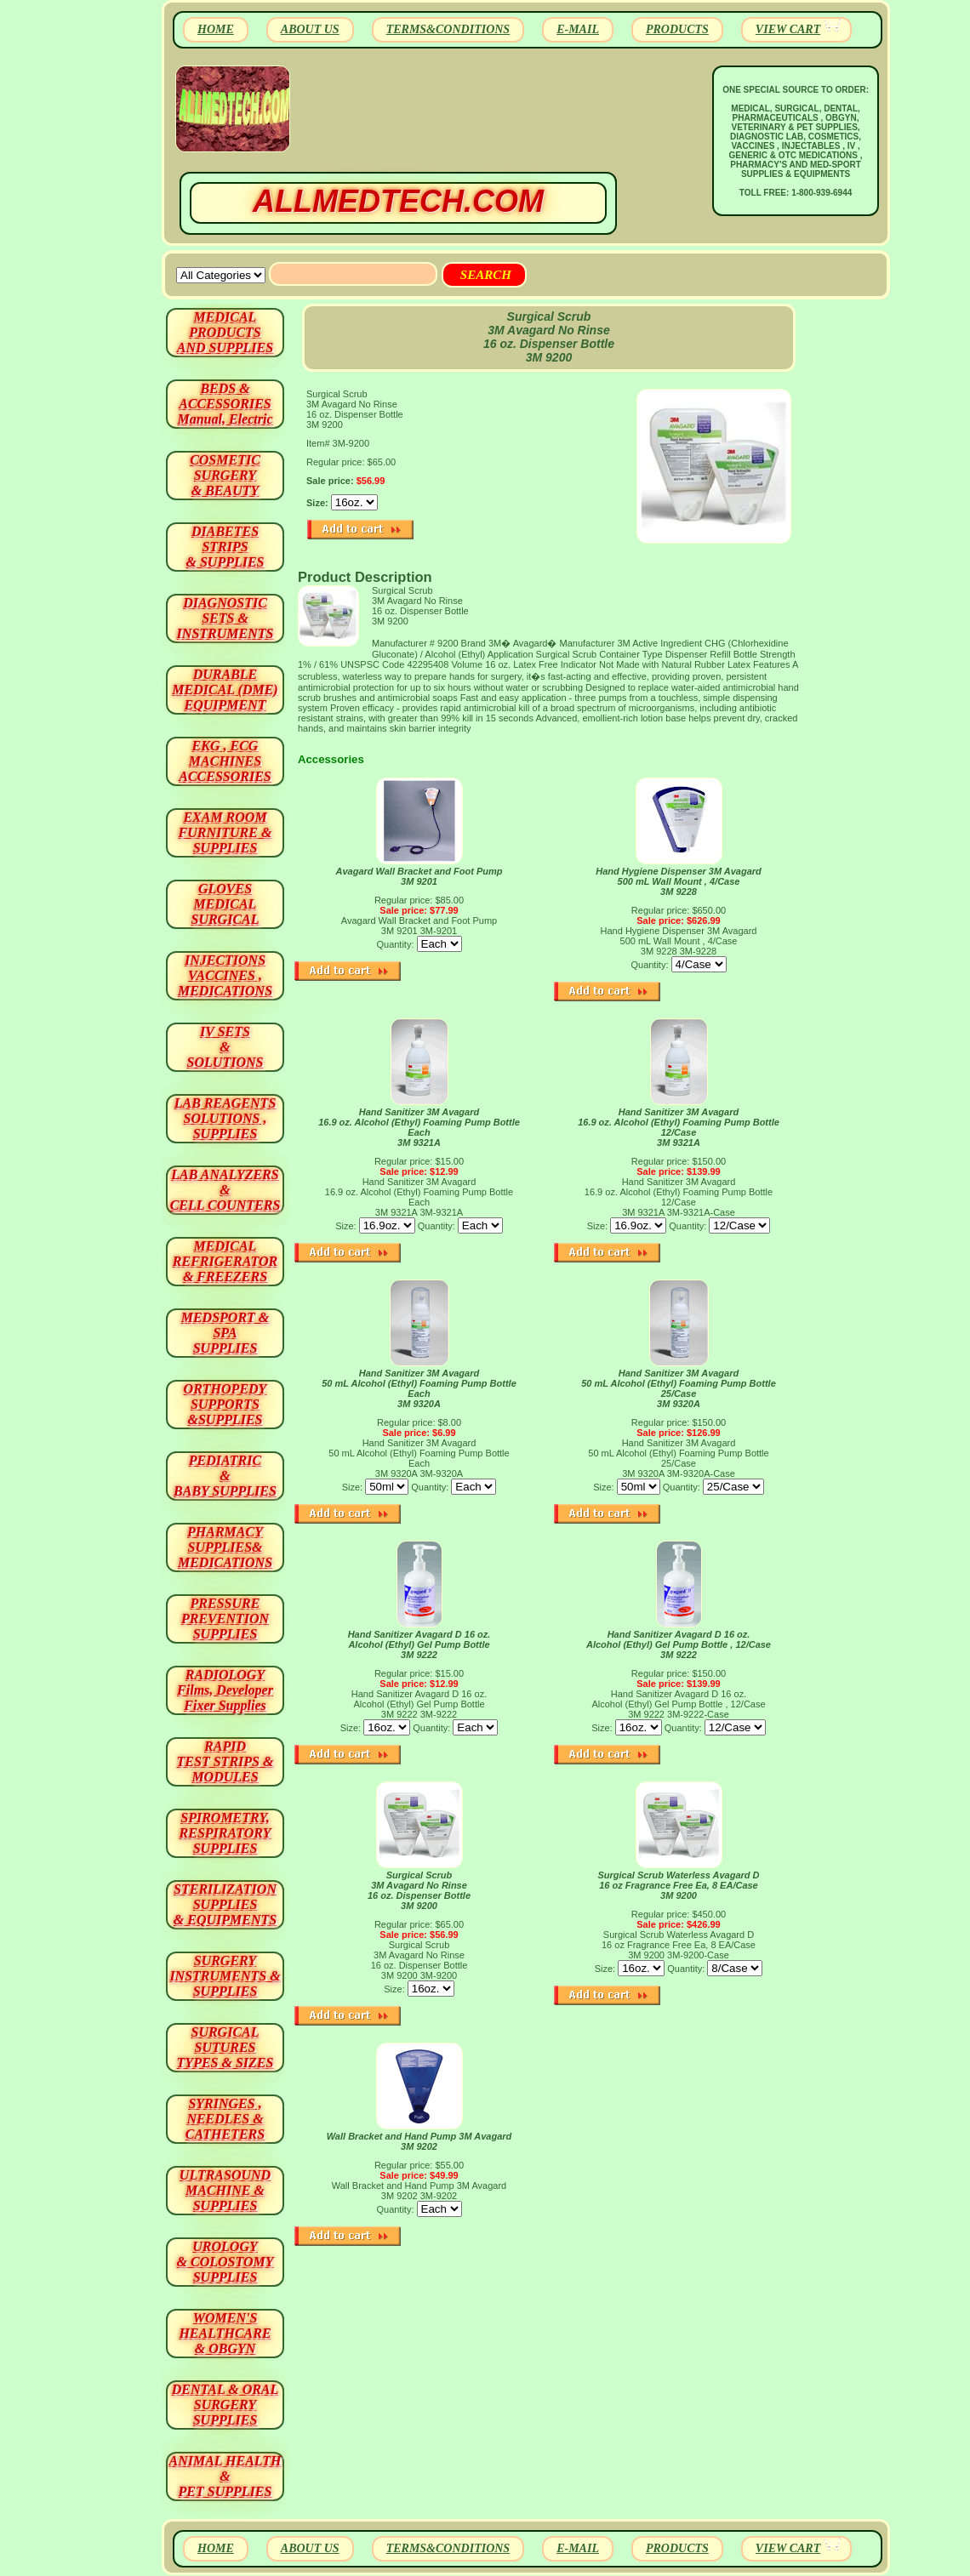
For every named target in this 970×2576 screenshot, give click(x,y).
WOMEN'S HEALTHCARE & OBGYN (225, 2333)
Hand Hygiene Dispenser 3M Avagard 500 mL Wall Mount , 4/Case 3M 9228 (679, 881)
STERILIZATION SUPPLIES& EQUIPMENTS (225, 1904)
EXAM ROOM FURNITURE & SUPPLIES (225, 832)
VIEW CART (788, 29)
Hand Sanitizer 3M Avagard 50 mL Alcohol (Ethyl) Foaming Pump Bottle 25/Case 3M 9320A (678, 1388)
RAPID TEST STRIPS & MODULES (225, 1761)
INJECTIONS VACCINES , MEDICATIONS (225, 975)
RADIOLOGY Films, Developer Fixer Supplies (225, 1690)
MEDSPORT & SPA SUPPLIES (225, 1332)
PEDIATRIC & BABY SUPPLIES (225, 1475)
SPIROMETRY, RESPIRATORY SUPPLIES (225, 1832)
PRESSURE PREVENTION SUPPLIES (225, 1618)
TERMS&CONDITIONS (448, 29)
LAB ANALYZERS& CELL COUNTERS (225, 1189)
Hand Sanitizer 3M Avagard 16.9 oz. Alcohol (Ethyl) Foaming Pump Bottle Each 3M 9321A (419, 1127)
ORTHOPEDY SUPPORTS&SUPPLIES (225, 1404)
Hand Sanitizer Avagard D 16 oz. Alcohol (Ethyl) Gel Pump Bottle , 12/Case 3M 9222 (678, 1644)
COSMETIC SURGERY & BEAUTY (225, 475)
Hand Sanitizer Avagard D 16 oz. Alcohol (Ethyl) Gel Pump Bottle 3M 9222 (419, 1644)
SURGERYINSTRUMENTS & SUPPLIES (224, 1975)
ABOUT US (310, 29)
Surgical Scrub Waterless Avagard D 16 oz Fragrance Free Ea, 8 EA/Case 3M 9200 (678, 1885)
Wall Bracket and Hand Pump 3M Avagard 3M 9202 (419, 2141)
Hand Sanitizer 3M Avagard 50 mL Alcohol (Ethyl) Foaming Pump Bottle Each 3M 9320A (419, 1388)
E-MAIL (577, 29)
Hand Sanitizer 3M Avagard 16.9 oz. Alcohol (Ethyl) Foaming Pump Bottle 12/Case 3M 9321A (678, 1127)
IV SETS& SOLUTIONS (225, 1046)
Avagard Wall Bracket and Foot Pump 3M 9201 (418, 876)
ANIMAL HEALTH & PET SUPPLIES (224, 2476)
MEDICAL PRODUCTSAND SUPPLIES (225, 332)
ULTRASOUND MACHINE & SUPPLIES (225, 2190)
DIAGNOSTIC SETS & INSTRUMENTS (225, 618)
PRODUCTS (677, 29)
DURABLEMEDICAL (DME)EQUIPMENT (224, 689)
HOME (215, 29)
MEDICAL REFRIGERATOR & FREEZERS (225, 1261)
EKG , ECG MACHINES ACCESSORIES (225, 761)
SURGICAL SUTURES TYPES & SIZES (225, 2047)
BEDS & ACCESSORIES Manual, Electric (224, 403)
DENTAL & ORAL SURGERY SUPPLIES (225, 2404)
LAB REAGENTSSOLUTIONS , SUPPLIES (225, 1118)
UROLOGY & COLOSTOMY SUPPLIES (225, 2261)
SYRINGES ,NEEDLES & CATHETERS (225, 2118)
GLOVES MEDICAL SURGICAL (225, 903)
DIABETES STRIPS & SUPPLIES (224, 546)
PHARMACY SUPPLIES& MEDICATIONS (225, 1547)
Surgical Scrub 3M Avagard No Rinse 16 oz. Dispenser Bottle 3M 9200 (419, 1890)
